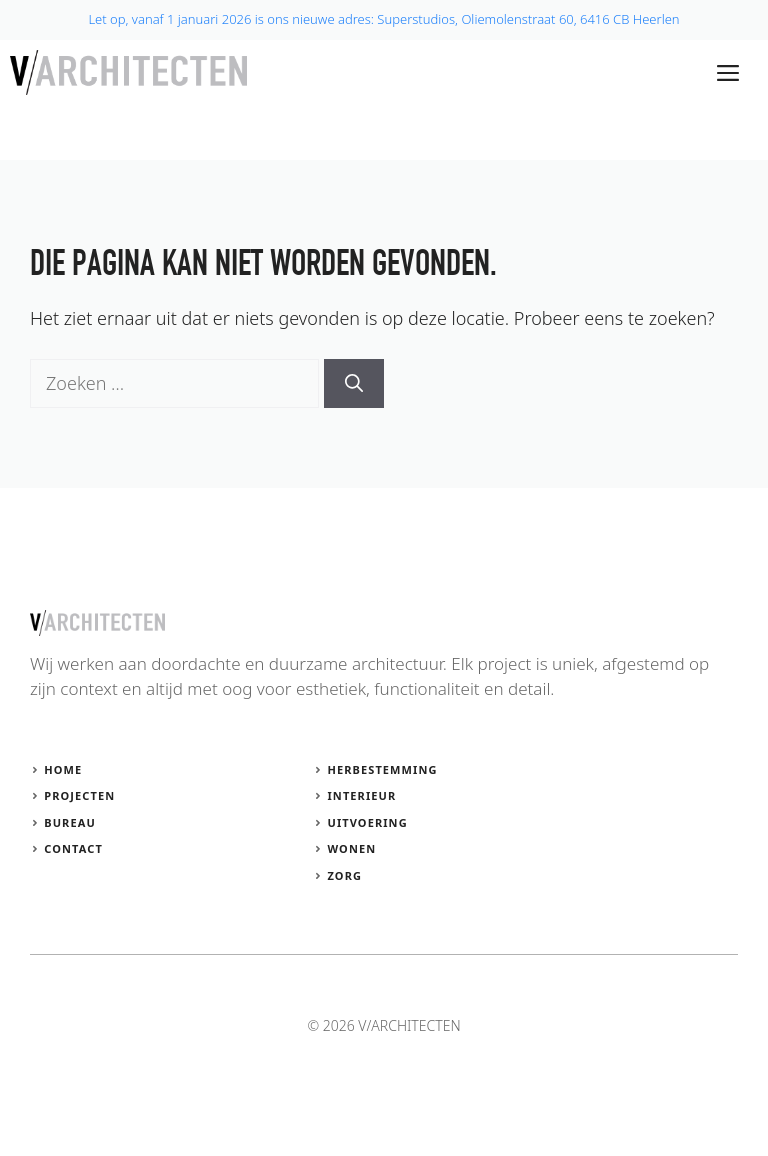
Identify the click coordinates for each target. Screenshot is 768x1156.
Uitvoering (367, 822)
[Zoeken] (354, 383)
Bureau (70, 822)
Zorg (344, 875)
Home (63, 769)
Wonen (351, 848)
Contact (73, 848)
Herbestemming (382, 769)
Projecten (79, 795)
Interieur (361, 795)
